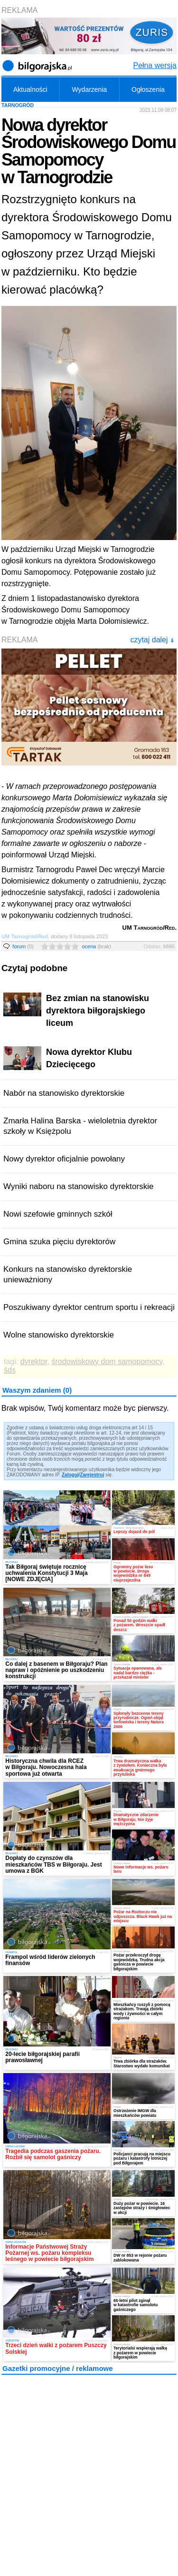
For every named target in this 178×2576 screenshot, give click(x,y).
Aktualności (30, 89)
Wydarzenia (89, 89)
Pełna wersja (155, 65)
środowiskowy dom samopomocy (107, 1361)
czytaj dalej (152, 640)
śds (10, 1370)
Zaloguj (70, 1474)
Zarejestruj (92, 1474)
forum (23, 946)
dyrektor (33, 1361)
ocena (96, 946)
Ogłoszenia (148, 89)
